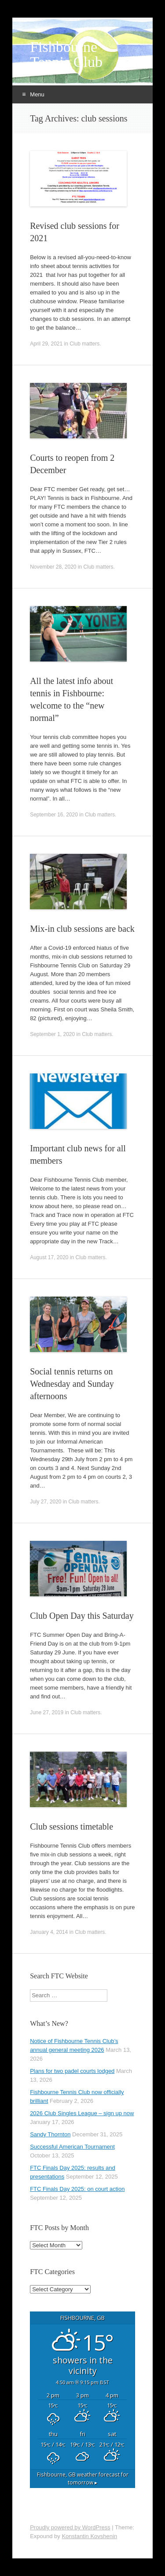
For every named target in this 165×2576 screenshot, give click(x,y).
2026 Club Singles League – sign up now (82, 2113)
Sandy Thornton (50, 2134)
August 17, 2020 (49, 1257)
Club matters (84, 344)
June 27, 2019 (46, 1712)
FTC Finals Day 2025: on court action (77, 2189)
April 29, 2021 (46, 344)
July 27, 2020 (45, 1502)
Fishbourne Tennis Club (66, 55)
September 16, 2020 (54, 815)
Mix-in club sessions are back (82, 928)
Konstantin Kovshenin (89, 2536)
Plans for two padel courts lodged (72, 2071)
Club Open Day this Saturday (82, 1616)
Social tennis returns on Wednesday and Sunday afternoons (72, 1384)
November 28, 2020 (53, 567)
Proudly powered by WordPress (70, 2527)
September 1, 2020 (52, 1034)
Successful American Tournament (72, 2146)
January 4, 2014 (49, 1932)
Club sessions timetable (71, 1826)
